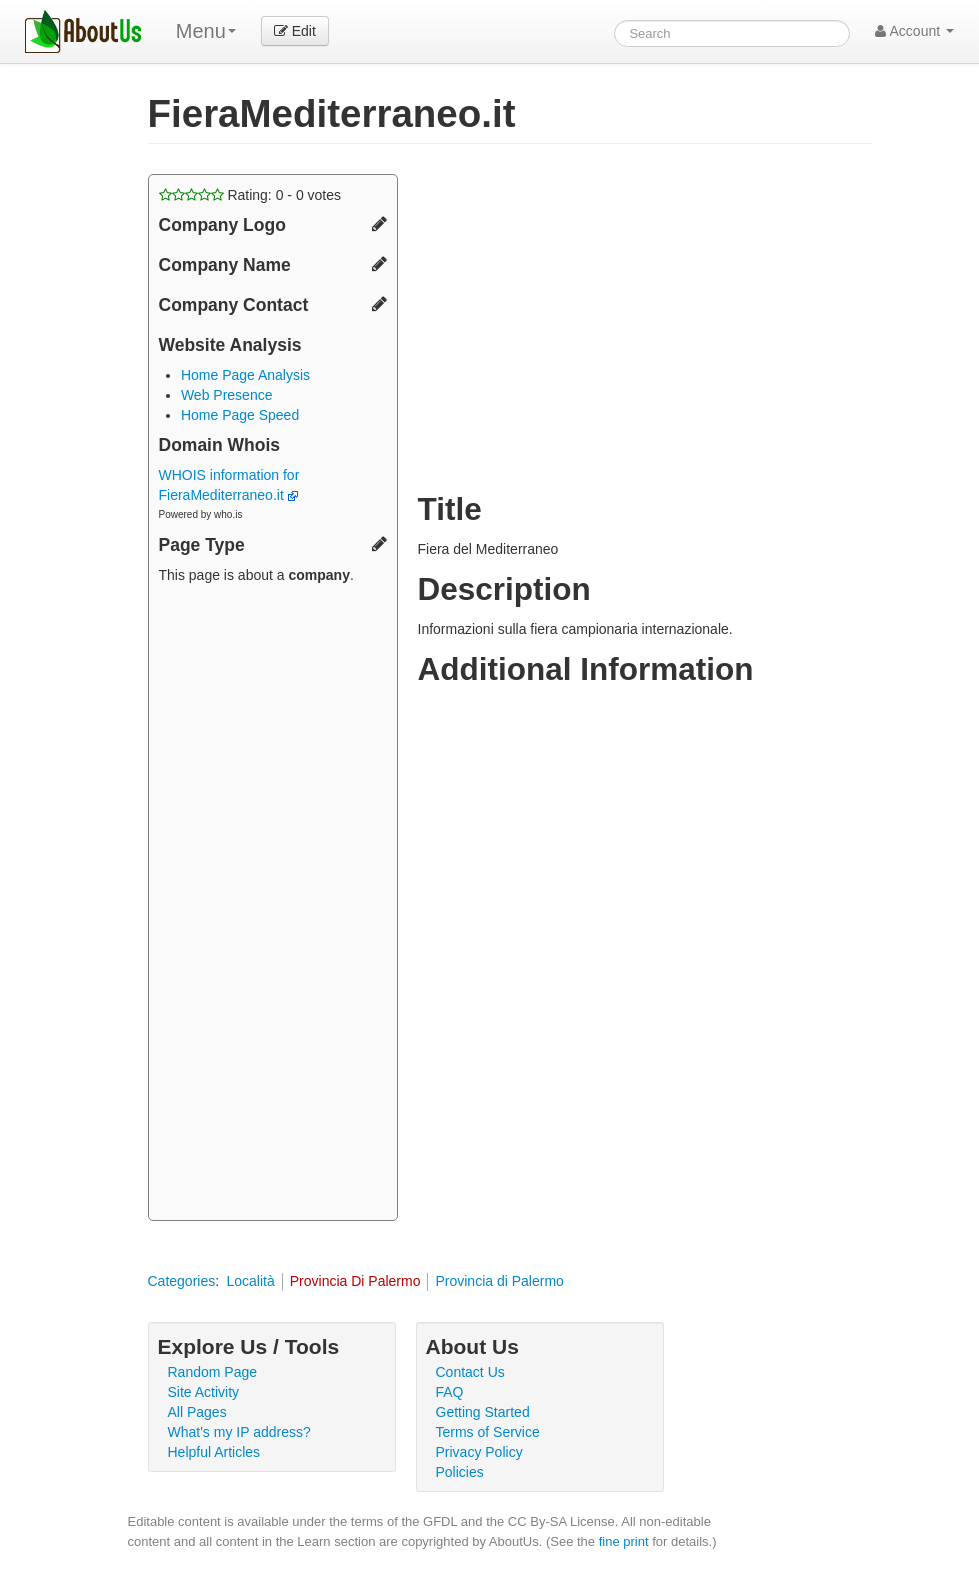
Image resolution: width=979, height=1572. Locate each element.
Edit (295, 31)
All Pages (197, 1412)
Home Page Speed (240, 415)
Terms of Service (488, 1432)
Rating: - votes (250, 195)
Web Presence (227, 395)
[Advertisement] (273, 905)
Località (250, 1281)
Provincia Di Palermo (355, 1281)
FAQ (450, 1392)
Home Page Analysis (245, 375)
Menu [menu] (206, 31)
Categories (182, 1281)
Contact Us (470, 1372)
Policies (460, 1472)
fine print (624, 1541)
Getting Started (483, 1412)
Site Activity (204, 1392)
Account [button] (914, 31)
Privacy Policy (479, 1452)
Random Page (213, 1372)
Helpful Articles (214, 1452)
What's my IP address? (239, 1432)
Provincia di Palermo (499, 1281)
